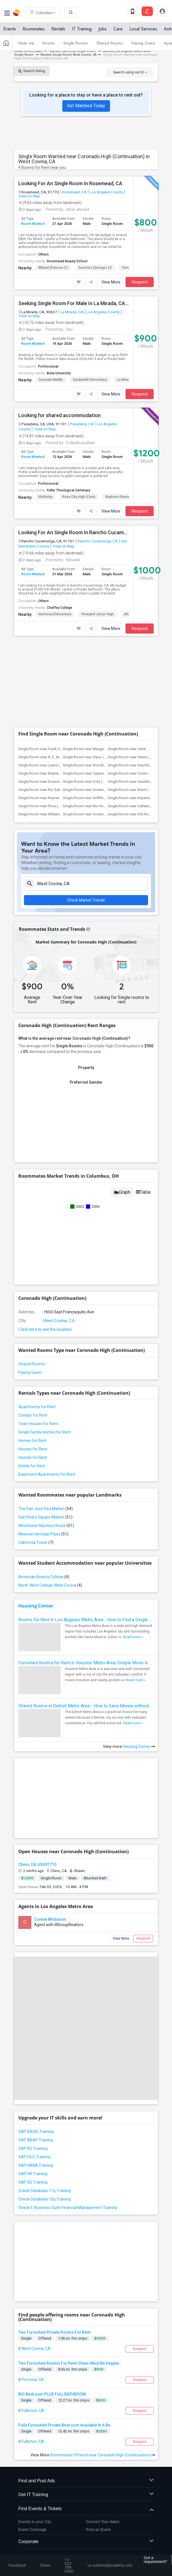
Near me (26, 43)
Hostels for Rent (32, 1457)
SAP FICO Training (34, 2157)
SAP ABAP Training (35, 2140)
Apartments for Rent (37, 1407)
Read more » (133, 1637)
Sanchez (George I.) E (95, 268)
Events (9, 29)
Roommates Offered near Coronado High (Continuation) (102, 2455)
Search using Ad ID (130, 72)
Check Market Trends (86, 900)
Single (26, 2338)
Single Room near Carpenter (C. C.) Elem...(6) (98, 773)
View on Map (29, 196)
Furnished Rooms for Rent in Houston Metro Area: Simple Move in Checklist (86, 1662)
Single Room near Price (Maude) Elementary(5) (56, 806)
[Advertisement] (86, 682)
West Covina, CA (59, 1320)
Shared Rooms (109, 43)
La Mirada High (128, 380)
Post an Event (98, 2529)
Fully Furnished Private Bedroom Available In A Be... (66, 2425)
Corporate (86, 2542)
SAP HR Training (32, 2174)
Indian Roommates (28, 51)
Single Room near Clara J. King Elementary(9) (99, 757)
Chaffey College (59, 608)
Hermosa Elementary (54, 614)
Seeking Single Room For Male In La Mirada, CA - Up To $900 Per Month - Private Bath (73, 303)
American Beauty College (43, 1577)
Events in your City (34, 2521)
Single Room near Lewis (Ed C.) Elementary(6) (55, 765)
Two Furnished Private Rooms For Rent (54, 2332)
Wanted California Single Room (72, 51)
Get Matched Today (86, 105)
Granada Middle (50, 380)
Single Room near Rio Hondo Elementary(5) (98, 806)
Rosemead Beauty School (67, 261)
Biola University (59, 373)
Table (143, 1192)
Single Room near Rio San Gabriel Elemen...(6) (55, 790)
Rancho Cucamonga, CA (98, 541)
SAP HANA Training (35, 2165)
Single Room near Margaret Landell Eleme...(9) (100, 749)
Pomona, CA (32, 2379)
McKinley (45, 497)
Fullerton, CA (32, 2410)
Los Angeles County (106, 192)
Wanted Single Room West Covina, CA (68, 55)
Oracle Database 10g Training (44, 2199)
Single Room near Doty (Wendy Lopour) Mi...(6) (101, 781)
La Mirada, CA (71, 312)
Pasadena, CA (81, 424)
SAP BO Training (33, 2148)
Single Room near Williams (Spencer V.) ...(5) (54, 814)
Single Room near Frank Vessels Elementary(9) (56, 749)
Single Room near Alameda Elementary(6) (52, 773)
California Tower (36, 1542)
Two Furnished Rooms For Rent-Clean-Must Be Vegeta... (70, 2363)
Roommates (34, 29)
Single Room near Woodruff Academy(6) (96, 765)
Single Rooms (75, 43)
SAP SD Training (32, 2182)
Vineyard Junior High (97, 614)
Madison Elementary (121, 497)
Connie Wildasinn (50, 1919)
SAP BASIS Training (36, 2132)
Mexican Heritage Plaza (43, 1534)
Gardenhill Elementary (90, 380)
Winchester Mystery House (46, 1526)
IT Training (82, 29)
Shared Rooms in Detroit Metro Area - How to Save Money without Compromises (86, 1706)
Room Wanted (33, 224)
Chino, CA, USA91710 (37, 1864)
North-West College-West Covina (50, 1585)
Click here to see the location (45, 1329)
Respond (139, 282)
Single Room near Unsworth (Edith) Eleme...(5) (100, 814)
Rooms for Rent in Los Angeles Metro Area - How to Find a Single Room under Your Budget (86, 1619)
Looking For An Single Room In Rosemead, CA (70, 183)
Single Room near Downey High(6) (46, 781)
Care (118, 29)
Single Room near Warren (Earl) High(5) (50, 798)
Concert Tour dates (102, 2521)
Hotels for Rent (31, 1466)
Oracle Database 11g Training (44, 2191)
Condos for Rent (32, 1415)
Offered (44, 2338)
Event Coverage (32, 2529)
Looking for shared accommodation (59, 415)
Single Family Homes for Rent (44, 1432)
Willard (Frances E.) (53, 268)
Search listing (31, 71)
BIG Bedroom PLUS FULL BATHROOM (52, 2394)
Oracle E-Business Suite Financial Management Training (67, 2208)
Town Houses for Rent (38, 1424)
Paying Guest (143, 43)
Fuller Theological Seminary (68, 490)
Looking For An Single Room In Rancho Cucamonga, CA (73, 532)
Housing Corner (35, 1606)
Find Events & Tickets (86, 2509)
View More (111, 282)
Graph (122, 1192)
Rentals (58, 29)
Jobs (102, 29)
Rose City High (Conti (78, 497)
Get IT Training (86, 2495)
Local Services (143, 29)
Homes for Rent (32, 1441)
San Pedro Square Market (45, 1517)
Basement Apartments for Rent (46, 1474)
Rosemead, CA (74, 192)
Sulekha (17, 12)
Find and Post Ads (86, 2481)
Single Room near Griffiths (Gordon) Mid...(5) (99, 798)
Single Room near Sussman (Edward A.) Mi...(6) (101, 790)
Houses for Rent (32, 1449)
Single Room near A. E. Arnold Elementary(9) (54, 757)
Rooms (49, 43)
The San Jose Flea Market (45, 1509)
